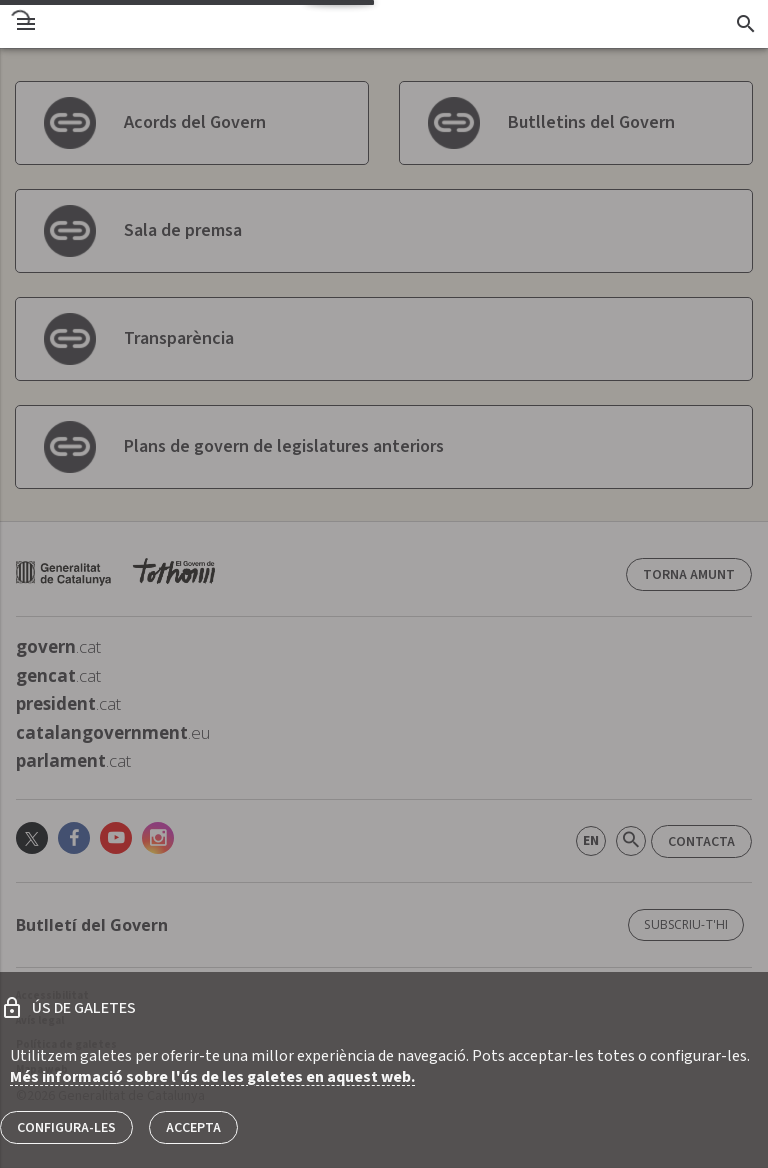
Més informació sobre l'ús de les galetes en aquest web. (212, 1077)
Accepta (193, 1128)
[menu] (26, 24)
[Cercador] (745, 24)
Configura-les (66, 1128)
